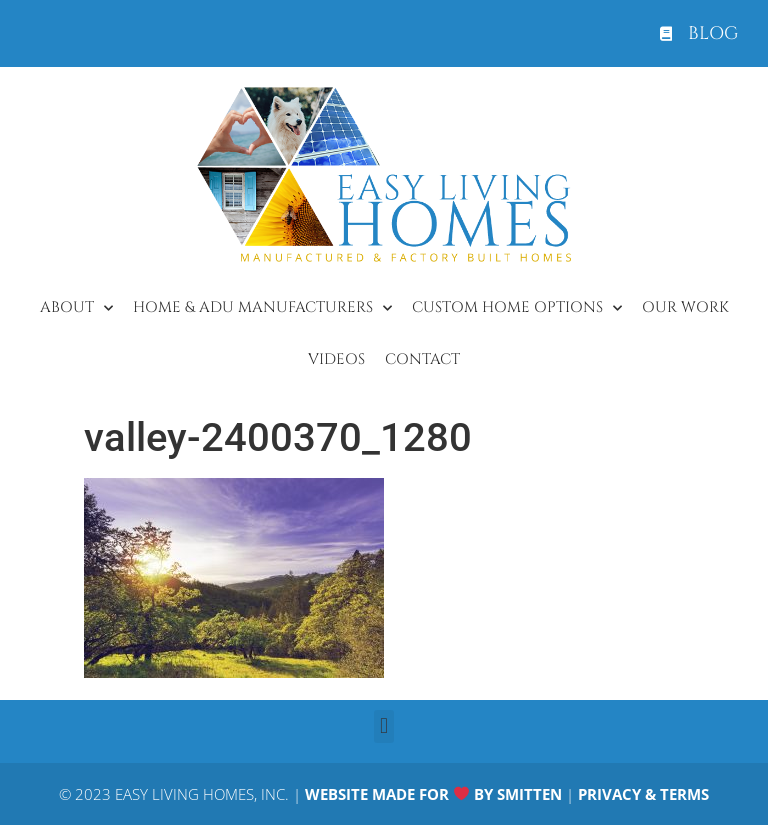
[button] (383, 726)
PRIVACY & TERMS (643, 794)
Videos (336, 359)
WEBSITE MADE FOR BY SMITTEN (433, 794)
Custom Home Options (517, 308)
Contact (422, 359)
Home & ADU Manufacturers (262, 308)
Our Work (685, 307)
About (76, 308)
